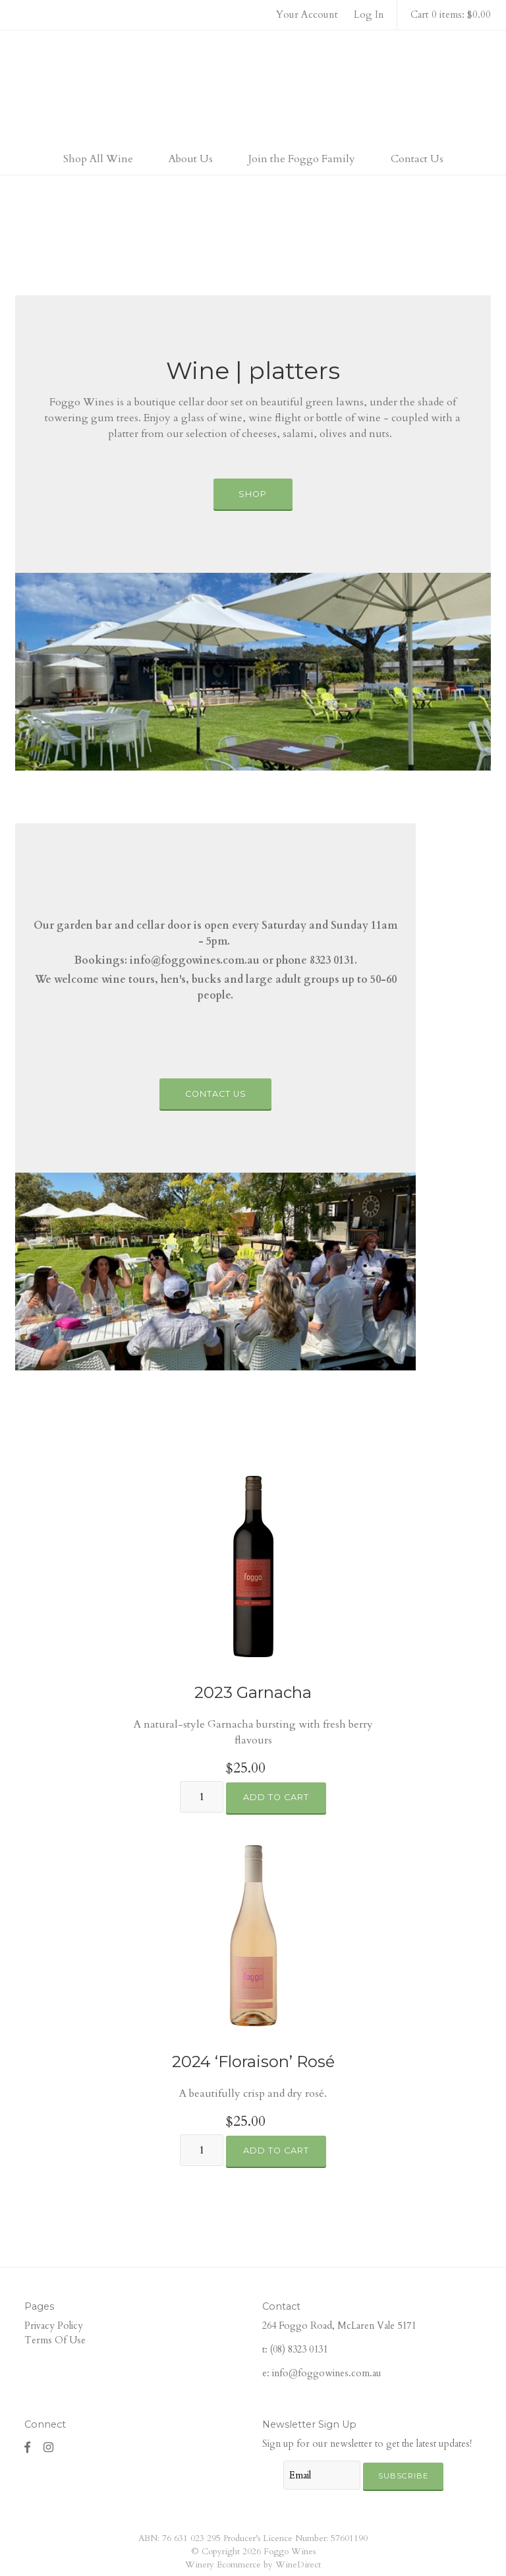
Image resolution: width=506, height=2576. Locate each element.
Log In (369, 14)
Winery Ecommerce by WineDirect (253, 2565)
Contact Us (417, 159)
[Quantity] (201, 1797)
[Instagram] (48, 2447)
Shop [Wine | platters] (253, 494)
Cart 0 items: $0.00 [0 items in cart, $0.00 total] (450, 14)
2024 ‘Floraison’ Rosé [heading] (253, 2061)
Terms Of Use (55, 2340)
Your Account (307, 14)
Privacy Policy (53, 2326)
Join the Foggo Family (301, 159)
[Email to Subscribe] (321, 2475)
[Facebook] (27, 2447)
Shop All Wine (98, 159)
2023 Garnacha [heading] (253, 1692)
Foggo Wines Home (253, 88)
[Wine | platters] (253, 672)
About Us (191, 159)
